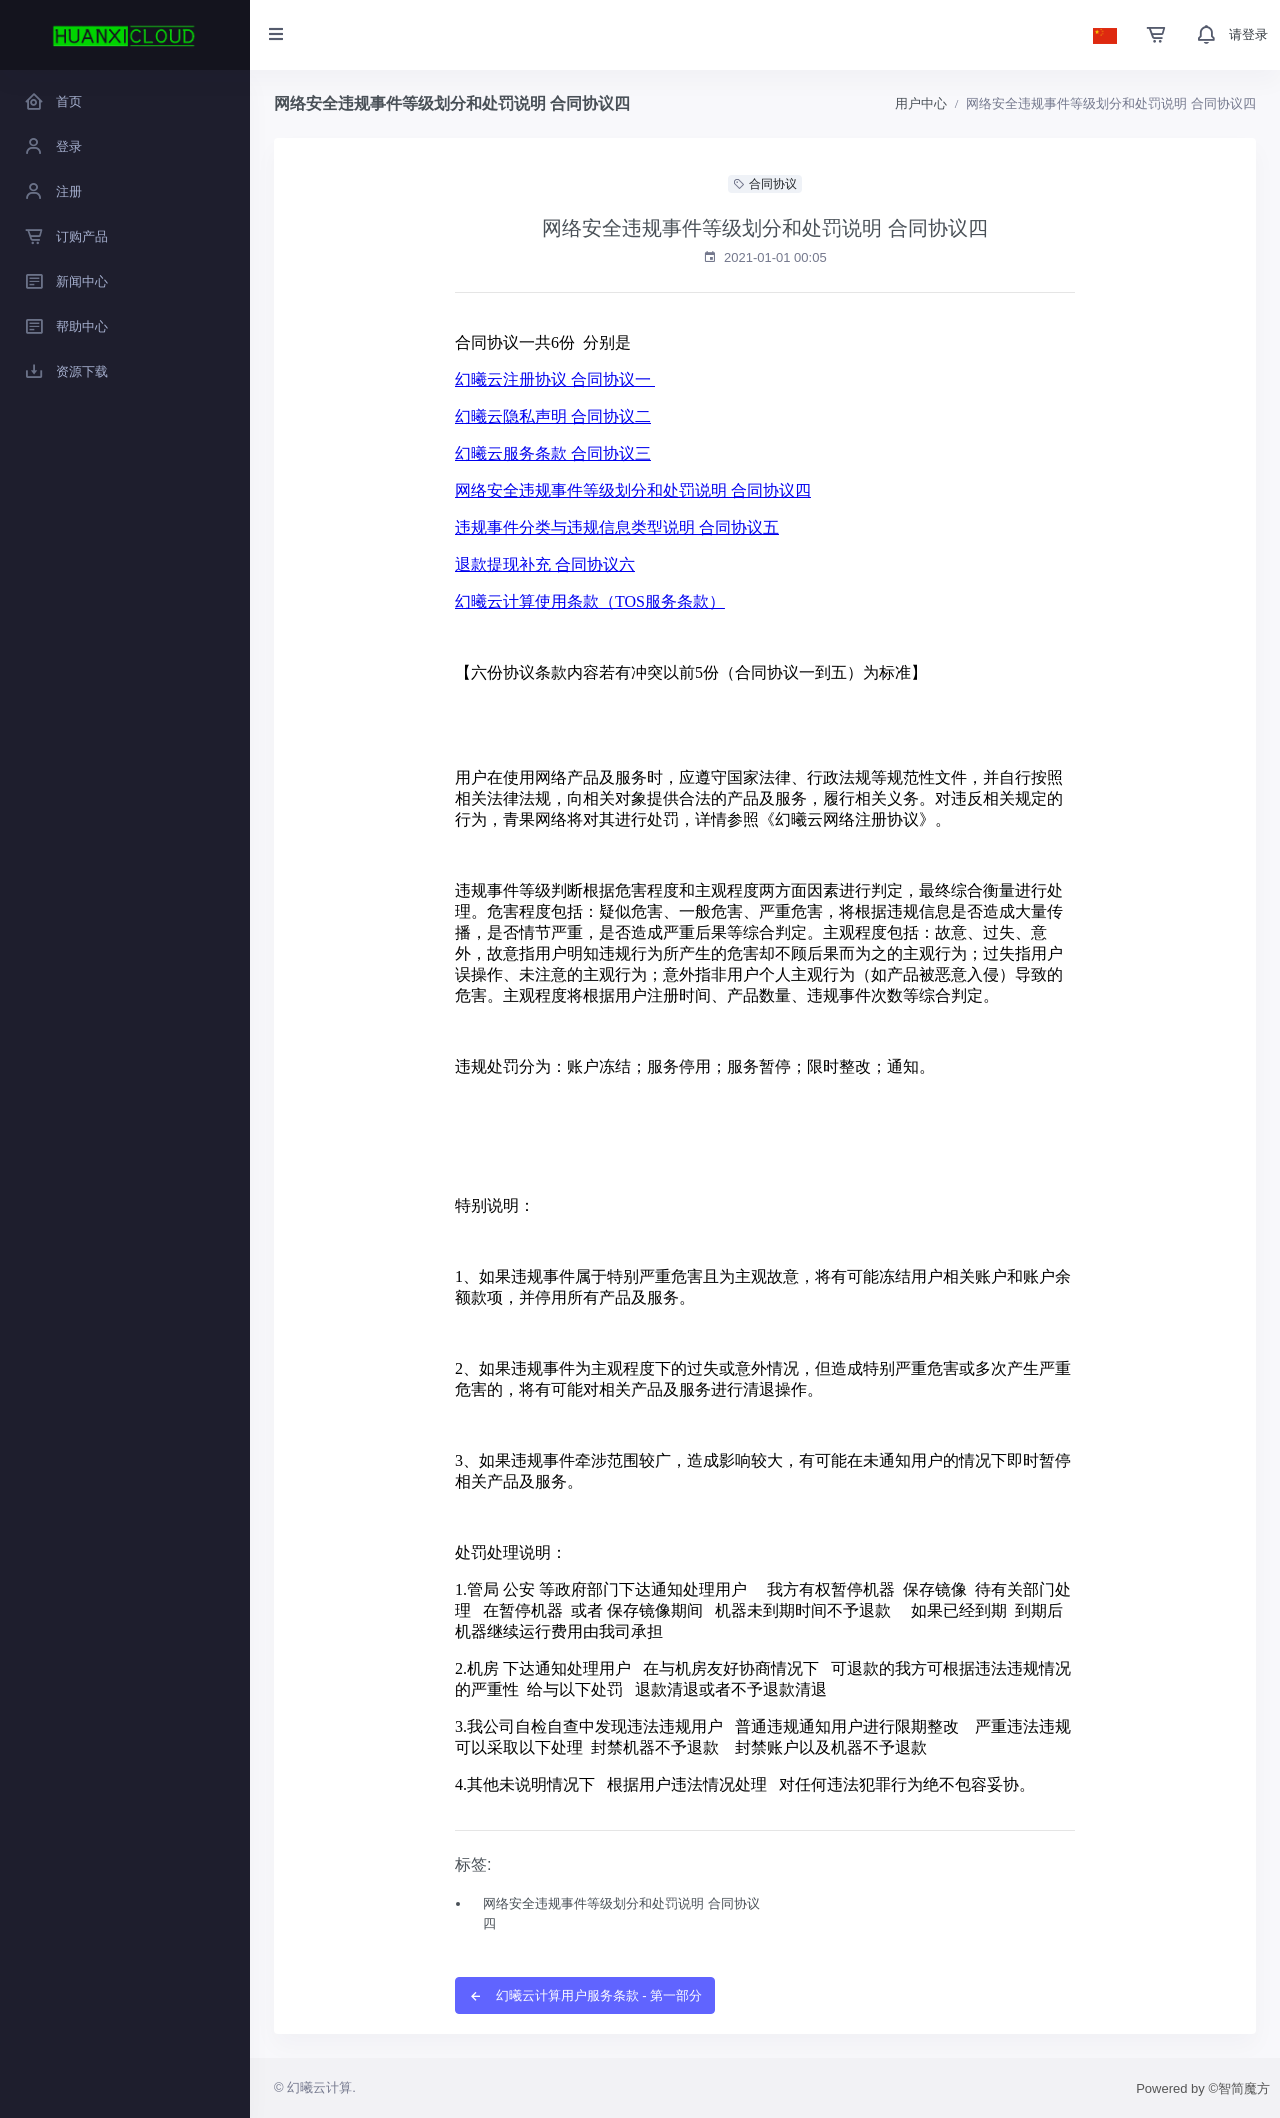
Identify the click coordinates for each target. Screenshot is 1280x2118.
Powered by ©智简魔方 (1203, 2088)
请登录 (1248, 34)
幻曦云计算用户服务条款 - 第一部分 (585, 1995)
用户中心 (921, 103)
